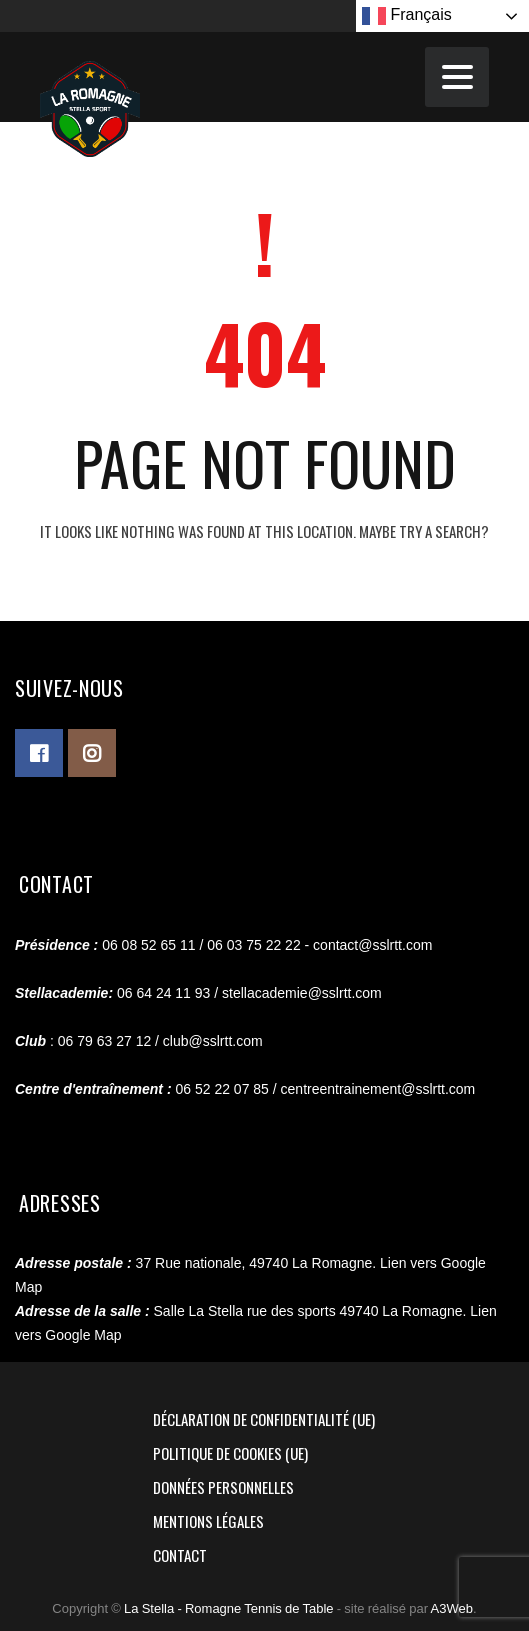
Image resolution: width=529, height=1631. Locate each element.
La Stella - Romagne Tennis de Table (229, 1608)
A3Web (452, 1608)
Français (407, 16)
